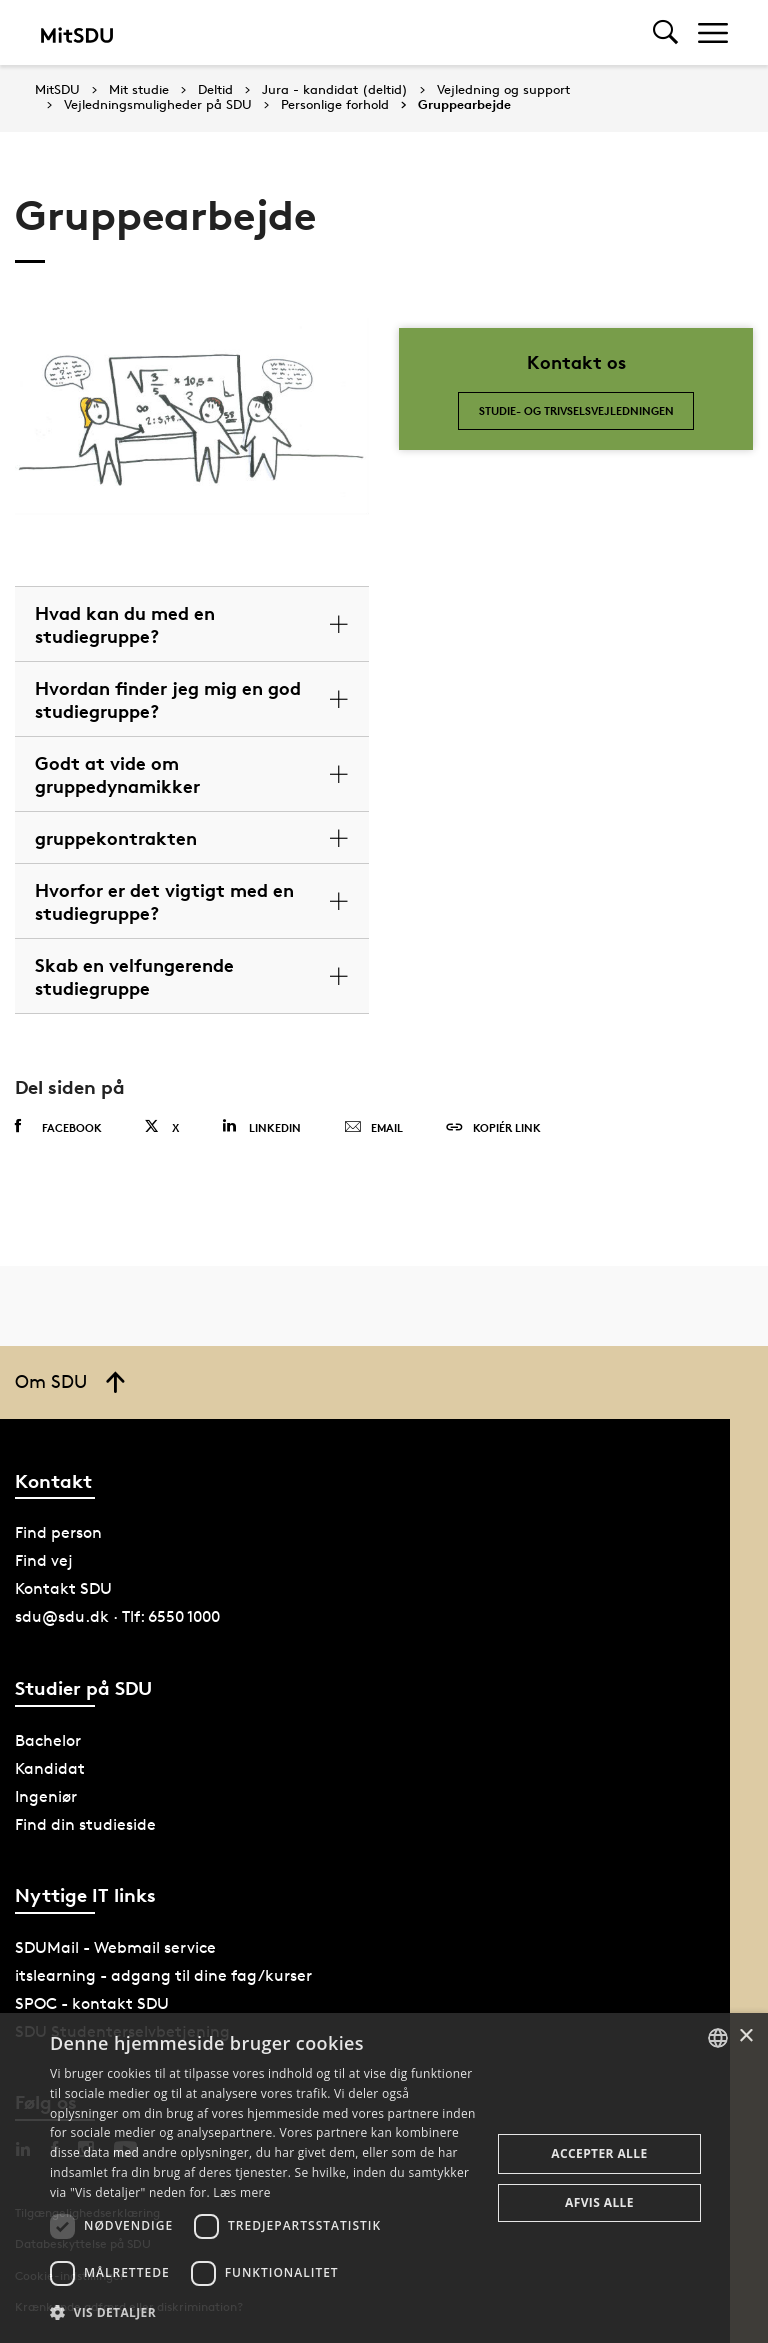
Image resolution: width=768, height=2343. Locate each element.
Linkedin (261, 1126)
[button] (264, 2313)
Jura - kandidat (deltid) (335, 90)
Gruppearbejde (464, 105)
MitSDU (57, 89)
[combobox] (718, 2038)
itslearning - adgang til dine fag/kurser (163, 1975)
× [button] (745, 2036)
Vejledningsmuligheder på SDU (158, 105)
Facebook (58, 1127)
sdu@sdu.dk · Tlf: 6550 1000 (117, 1616)
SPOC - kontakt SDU (92, 2003)
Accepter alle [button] (599, 2153)
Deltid (215, 90)
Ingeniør (46, 1796)
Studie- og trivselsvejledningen (576, 410)
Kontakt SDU (63, 1588)
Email (373, 1128)
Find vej (44, 1560)
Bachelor (48, 1740)
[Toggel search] (665, 32)
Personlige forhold (335, 105)
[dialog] (384, 2178)
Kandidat (50, 1768)
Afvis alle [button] (599, 2202)
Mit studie (139, 90)
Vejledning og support (503, 90)
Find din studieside (85, 1824)
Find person (58, 1532)
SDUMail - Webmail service (115, 1947)
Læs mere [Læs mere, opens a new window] (241, 2192)
